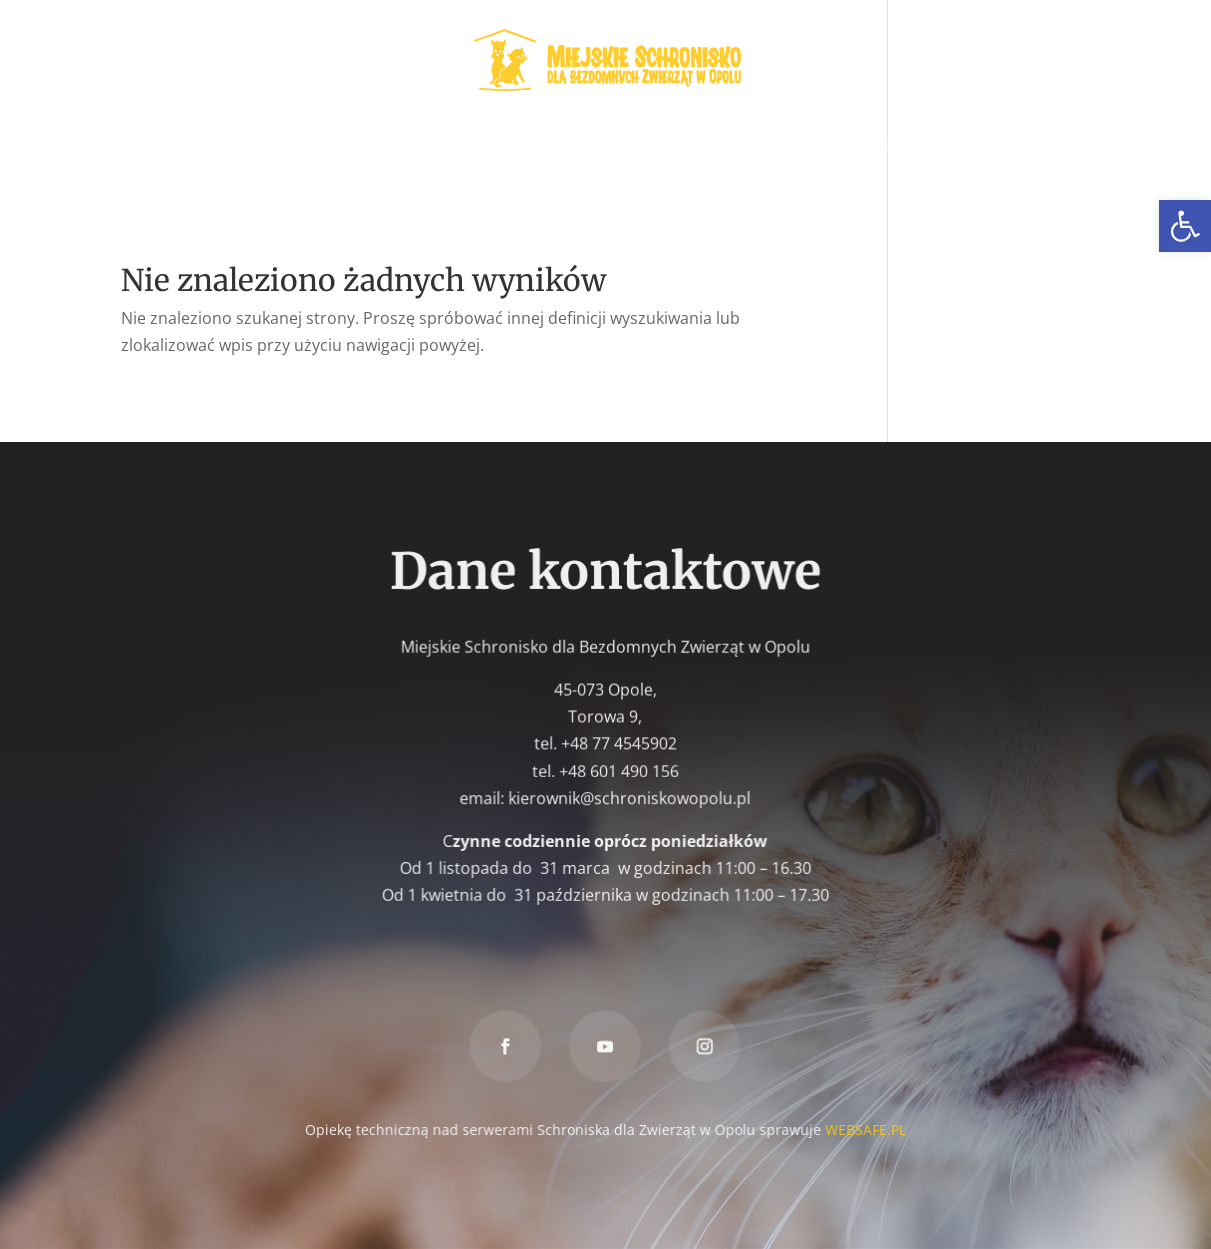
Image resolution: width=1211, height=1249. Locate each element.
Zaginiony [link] (699, 143)
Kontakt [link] (662, 179)
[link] (1185, 226)
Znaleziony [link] (809, 143)
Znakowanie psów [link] (951, 143)
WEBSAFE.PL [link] (864, 1128)
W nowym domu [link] (570, 143)
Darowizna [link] (559, 179)
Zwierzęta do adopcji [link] (248, 143)
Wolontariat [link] (429, 143)
